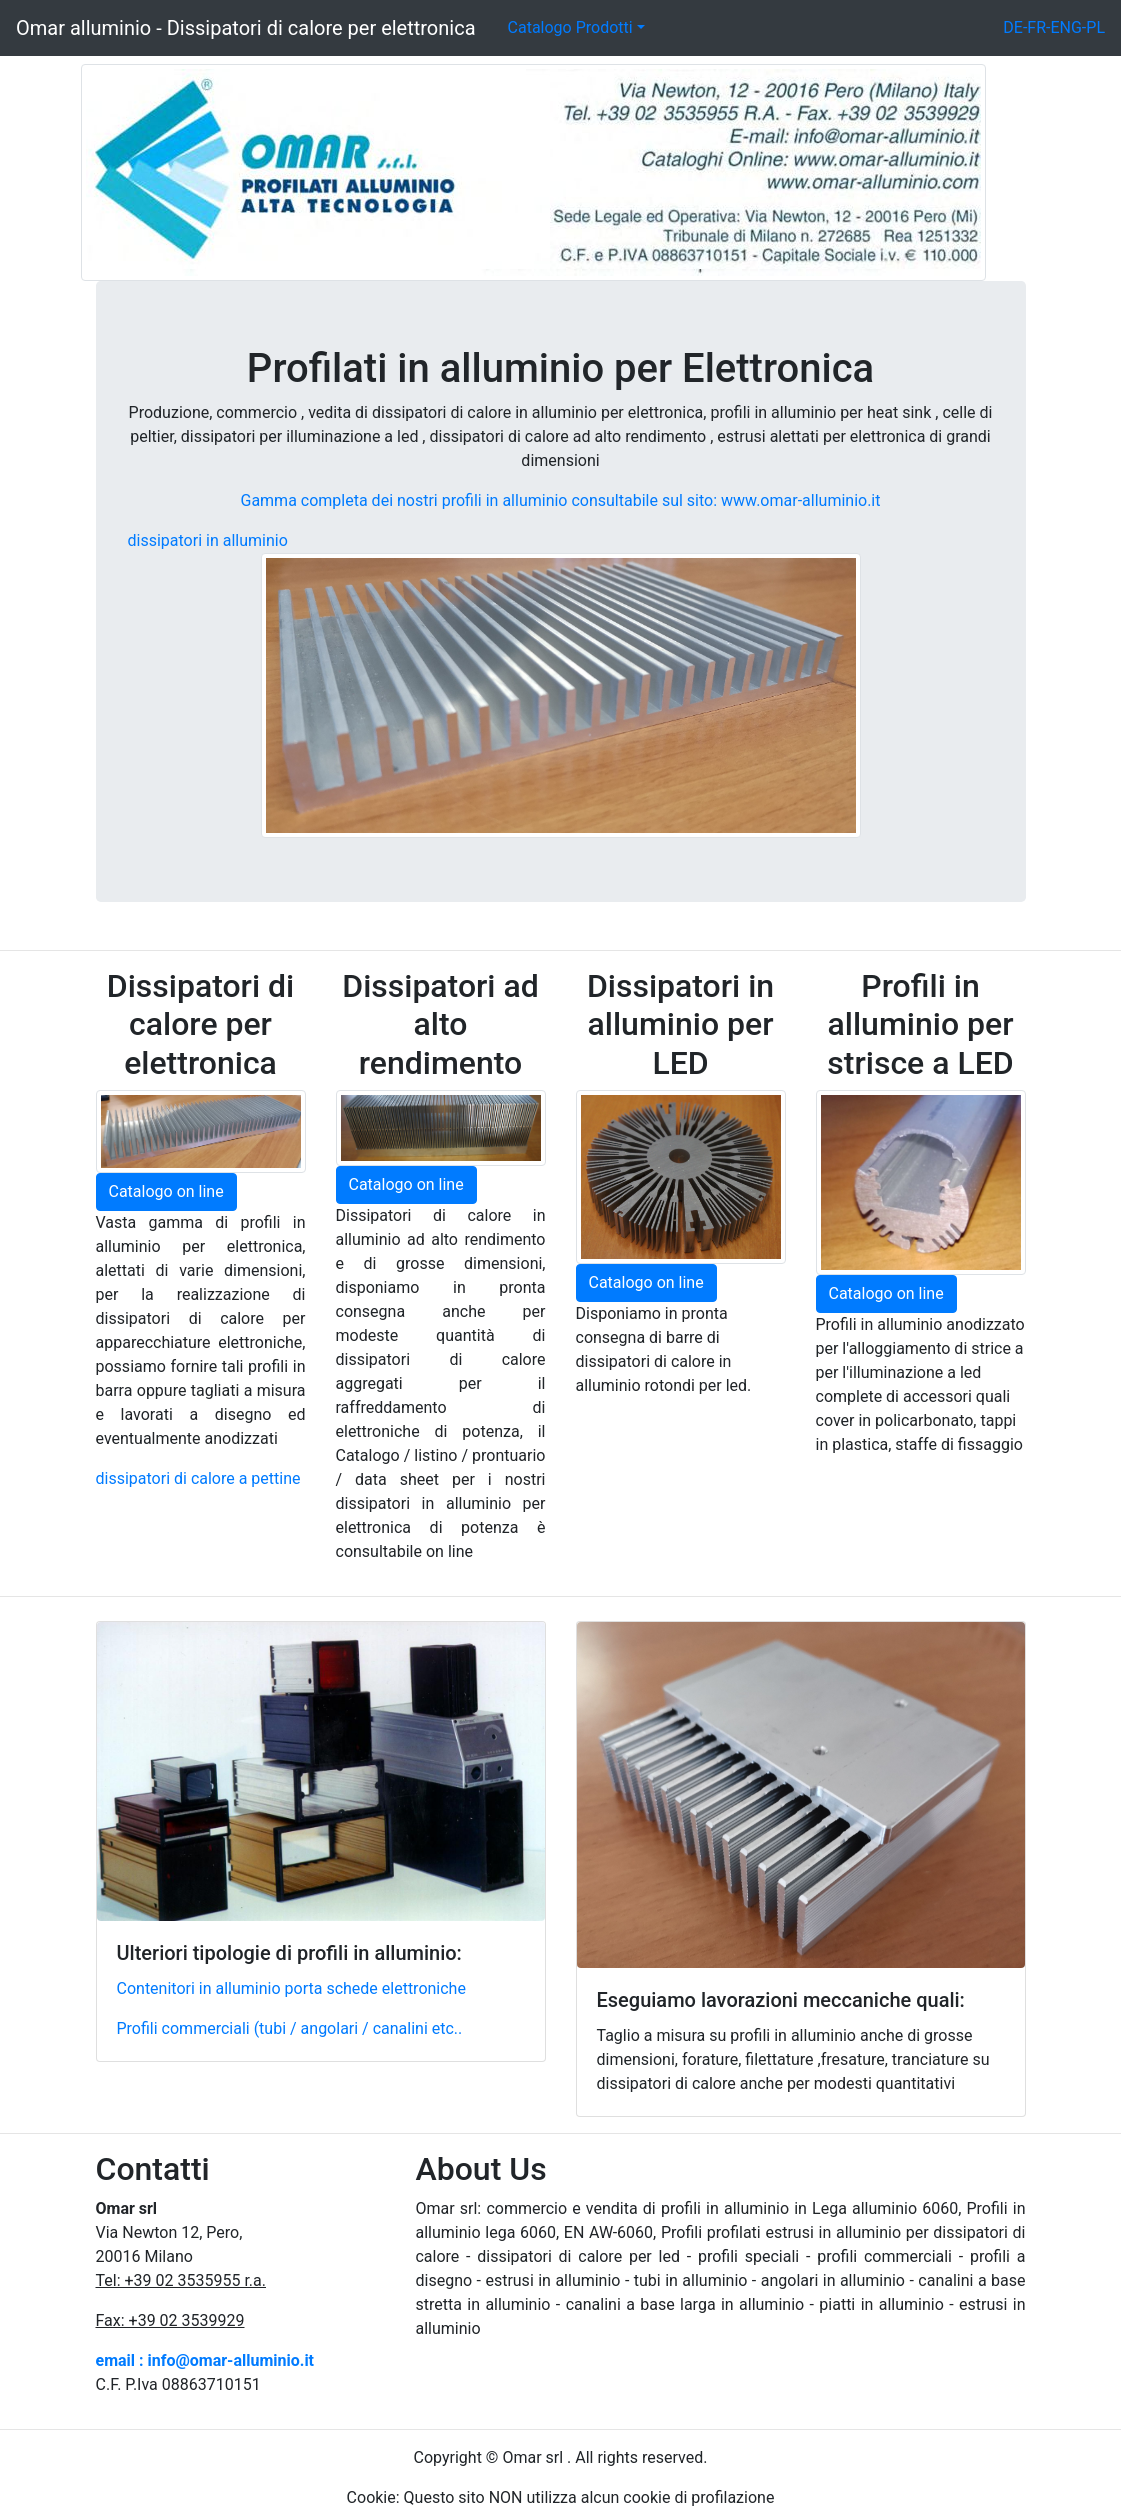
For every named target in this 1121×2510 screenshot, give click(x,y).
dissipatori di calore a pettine (198, 1478)
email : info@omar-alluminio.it (205, 2360)
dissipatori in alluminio (208, 540)
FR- (1038, 27)
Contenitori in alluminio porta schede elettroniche (291, 1988)
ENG (1065, 27)
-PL (1093, 27)
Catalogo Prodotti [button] (570, 27)
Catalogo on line (166, 1191)
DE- (1015, 27)
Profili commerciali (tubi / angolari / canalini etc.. (290, 2028)
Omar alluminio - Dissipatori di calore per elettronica (246, 28)
